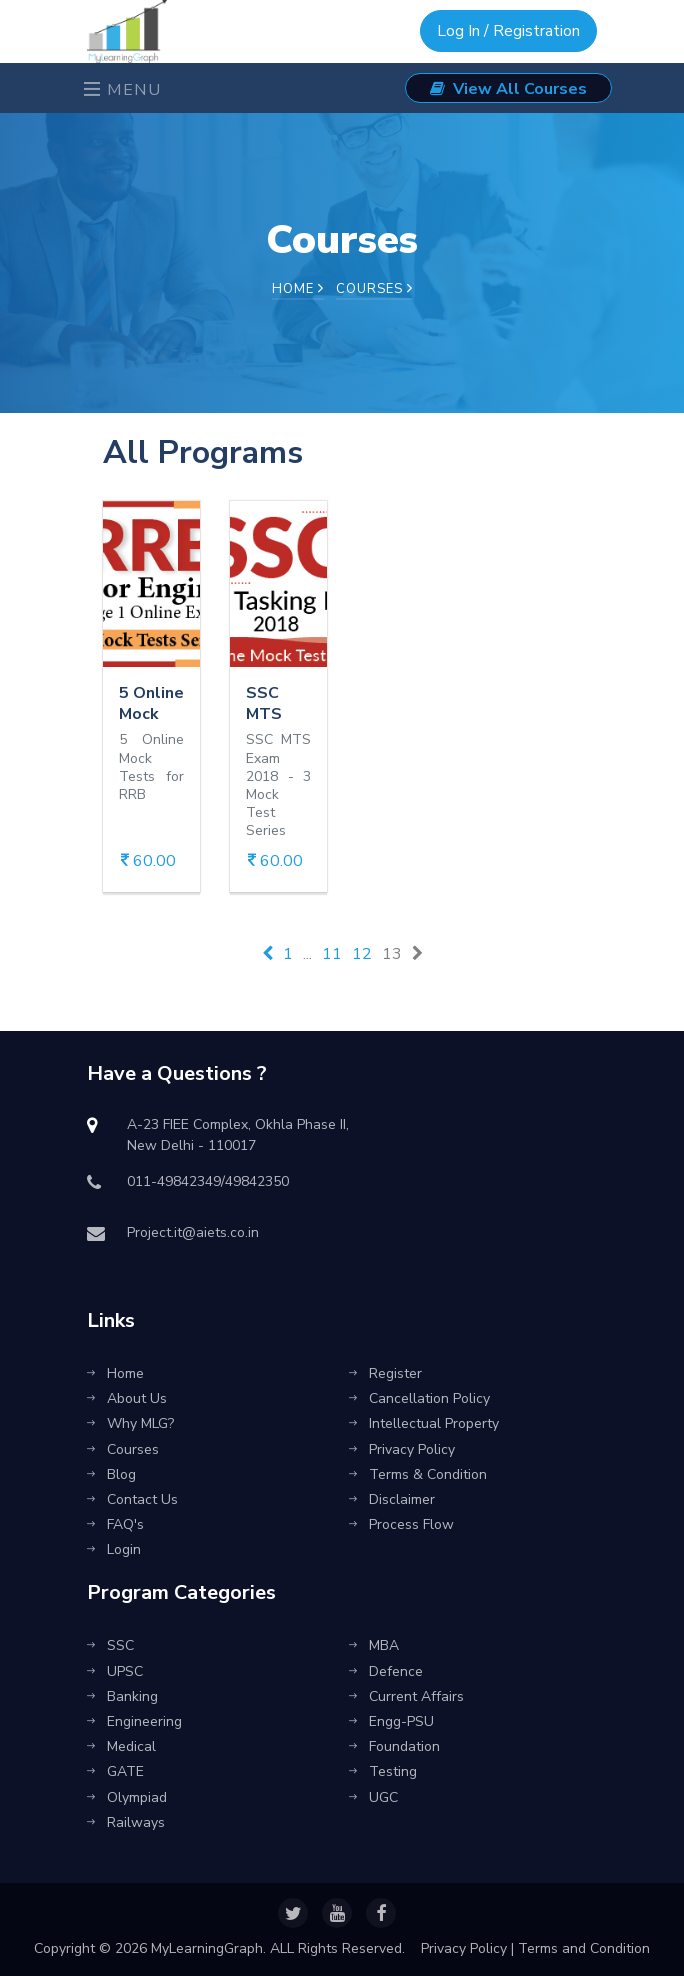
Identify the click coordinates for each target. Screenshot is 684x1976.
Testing (383, 1771)
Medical (121, 1746)
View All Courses (508, 89)
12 (362, 954)
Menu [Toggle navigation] (123, 90)
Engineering (134, 1721)
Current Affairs (406, 1696)
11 (332, 954)
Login (114, 1549)
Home (298, 289)
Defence (386, 1671)
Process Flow (401, 1524)
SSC (110, 1645)
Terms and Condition (584, 1948)
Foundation (394, 1746)
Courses (123, 1449)
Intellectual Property (424, 1423)
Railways (126, 1822)
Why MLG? (130, 1423)
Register (385, 1373)
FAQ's (115, 1524)
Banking (122, 1696)
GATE (115, 1771)
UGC (373, 1797)
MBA (374, 1645)
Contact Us (132, 1499)
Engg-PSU (391, 1721)
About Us (127, 1398)
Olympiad (127, 1797)
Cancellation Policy (419, 1398)
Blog (111, 1474)
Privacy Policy (402, 1449)
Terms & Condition (418, 1474)
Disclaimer (392, 1499)
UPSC (115, 1671)
